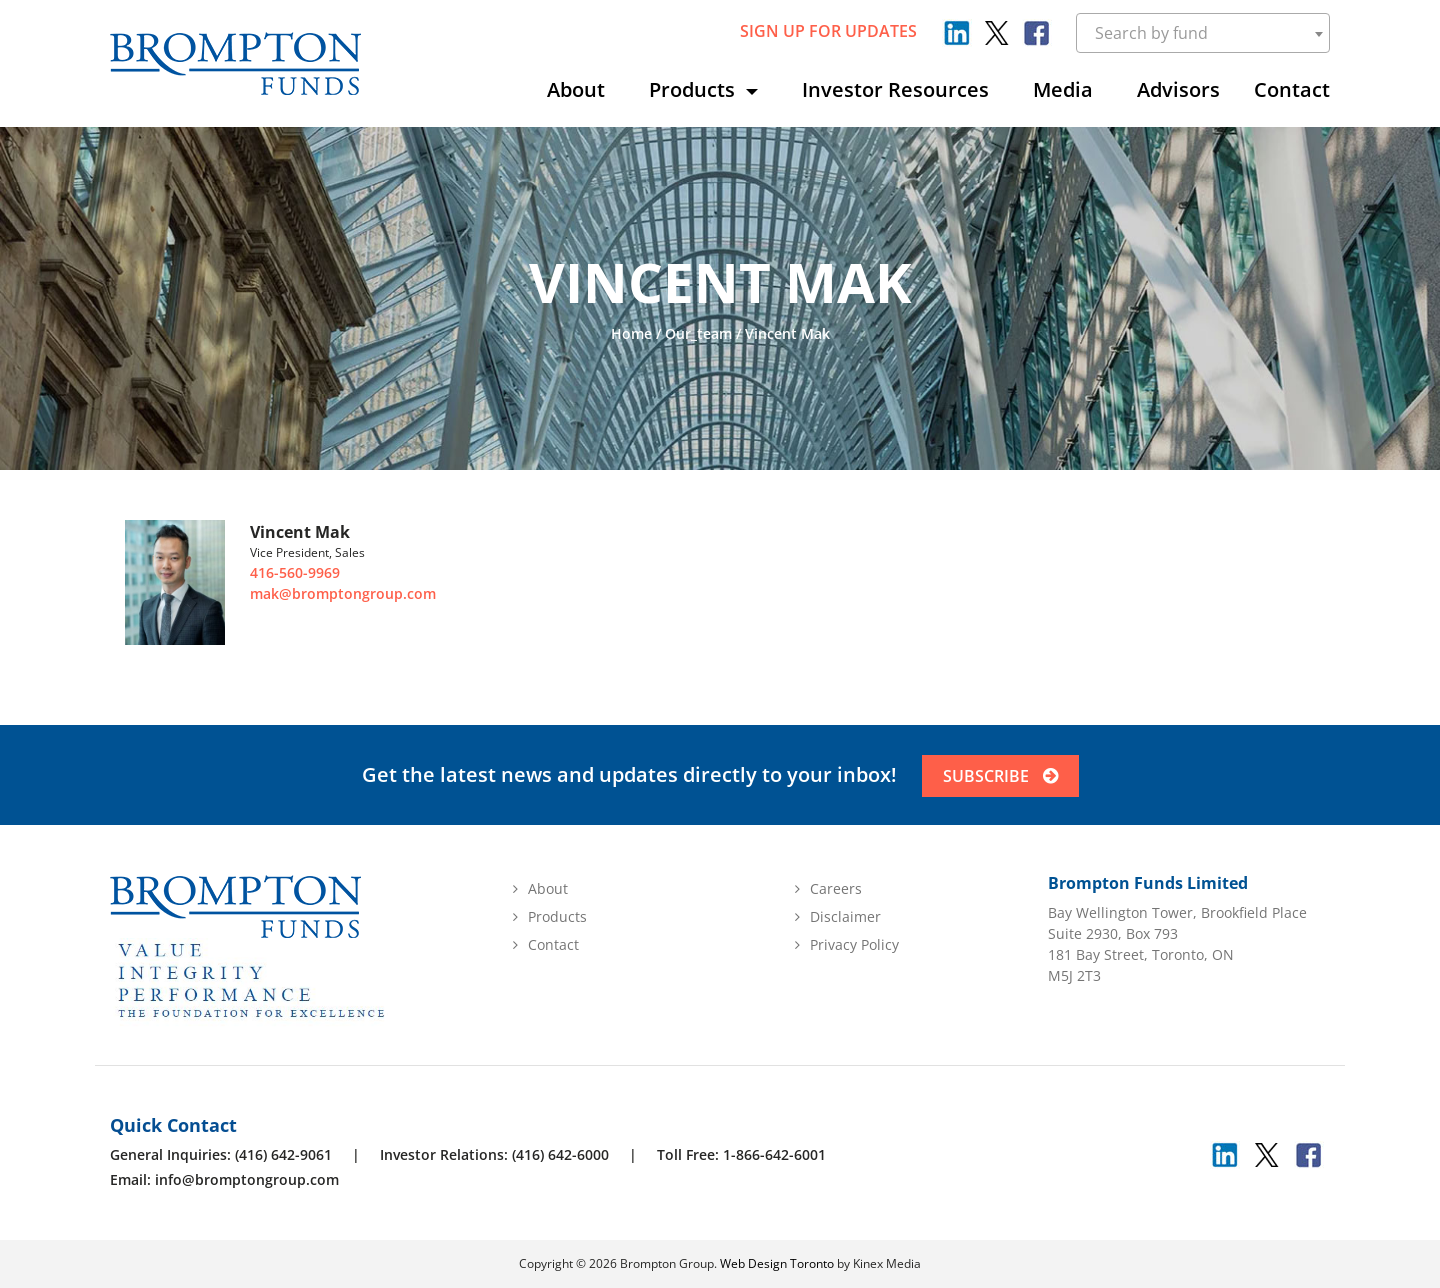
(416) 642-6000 (560, 1154)
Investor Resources (895, 89)
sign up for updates (828, 31)
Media (1063, 89)
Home (631, 333)
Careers (836, 888)
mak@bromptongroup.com (343, 593)
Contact (1292, 89)
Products (694, 89)
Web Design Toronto (777, 1263)
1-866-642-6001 (774, 1154)
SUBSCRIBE (1000, 776)
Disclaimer (845, 916)
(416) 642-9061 (283, 1154)
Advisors (1178, 89)
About (576, 89)
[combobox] (1203, 33)
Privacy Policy (854, 944)
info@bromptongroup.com (247, 1179)
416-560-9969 (295, 572)
